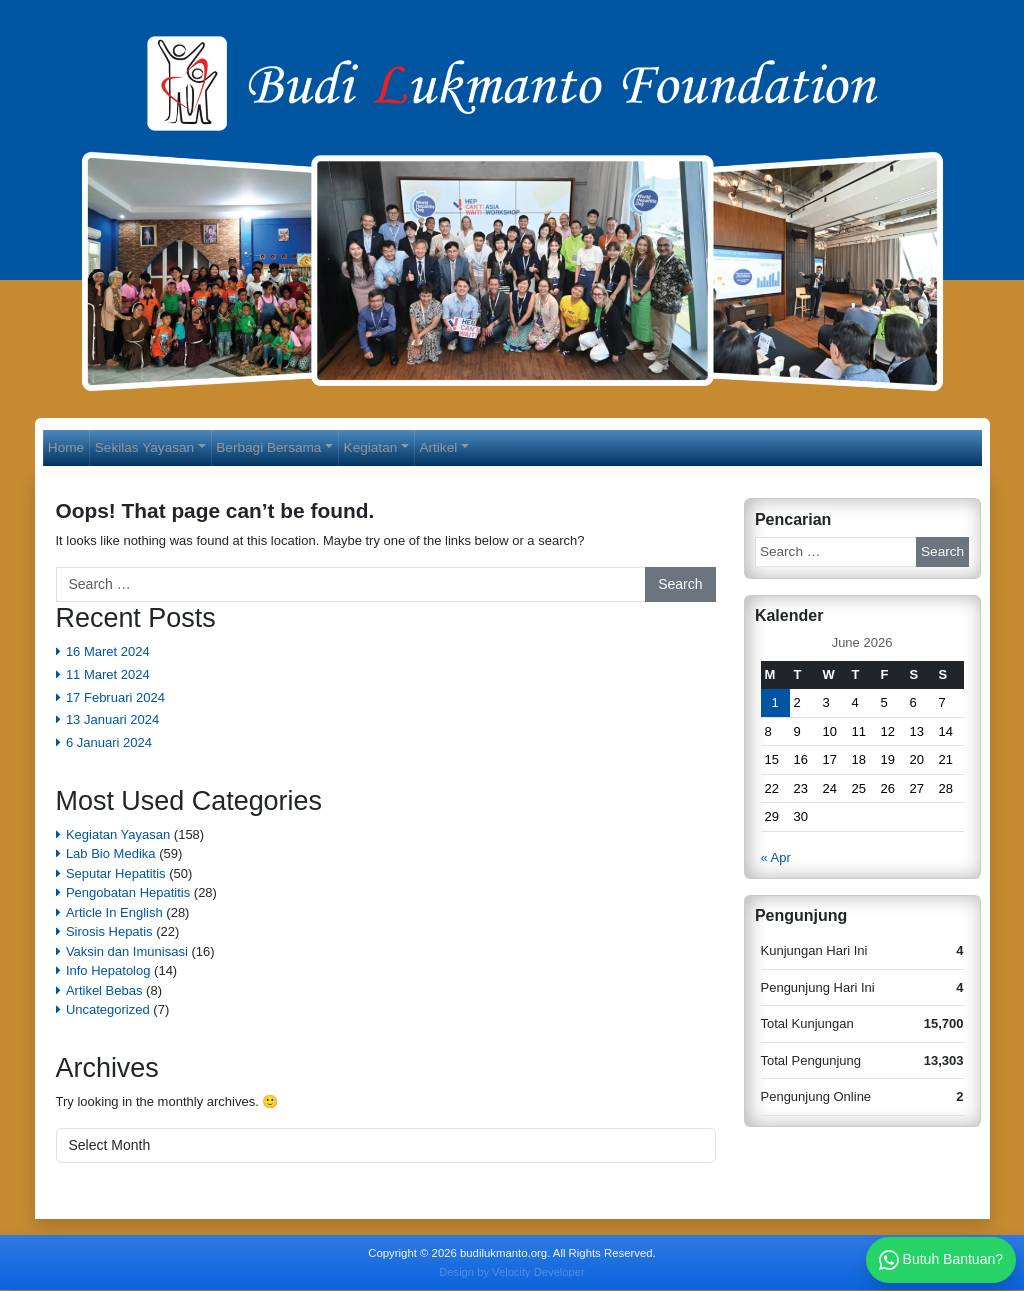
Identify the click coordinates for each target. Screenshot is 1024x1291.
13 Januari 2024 (112, 720)
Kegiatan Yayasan (118, 835)
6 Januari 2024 (109, 743)
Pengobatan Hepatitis (128, 894)
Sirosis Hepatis (109, 933)
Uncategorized (108, 1011)
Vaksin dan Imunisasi (127, 952)
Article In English (114, 913)
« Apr (776, 858)
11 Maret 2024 (108, 675)
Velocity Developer (538, 1273)
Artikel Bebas (104, 991)
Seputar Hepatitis (116, 874)
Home (72, 448)
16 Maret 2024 (108, 652)
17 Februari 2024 (115, 698)
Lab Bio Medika (111, 855)
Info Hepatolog (108, 972)
